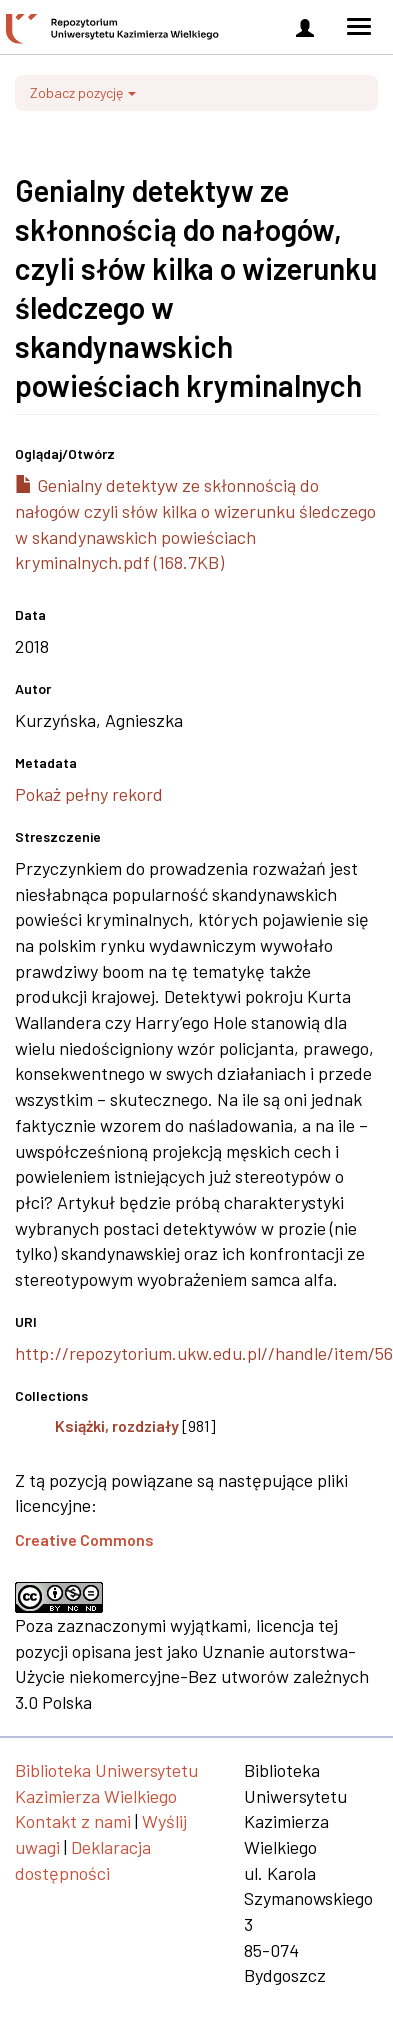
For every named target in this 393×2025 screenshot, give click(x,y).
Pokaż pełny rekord (89, 794)
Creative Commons (84, 1539)
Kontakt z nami (73, 1821)
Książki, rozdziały (117, 1425)
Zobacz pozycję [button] (83, 92)
